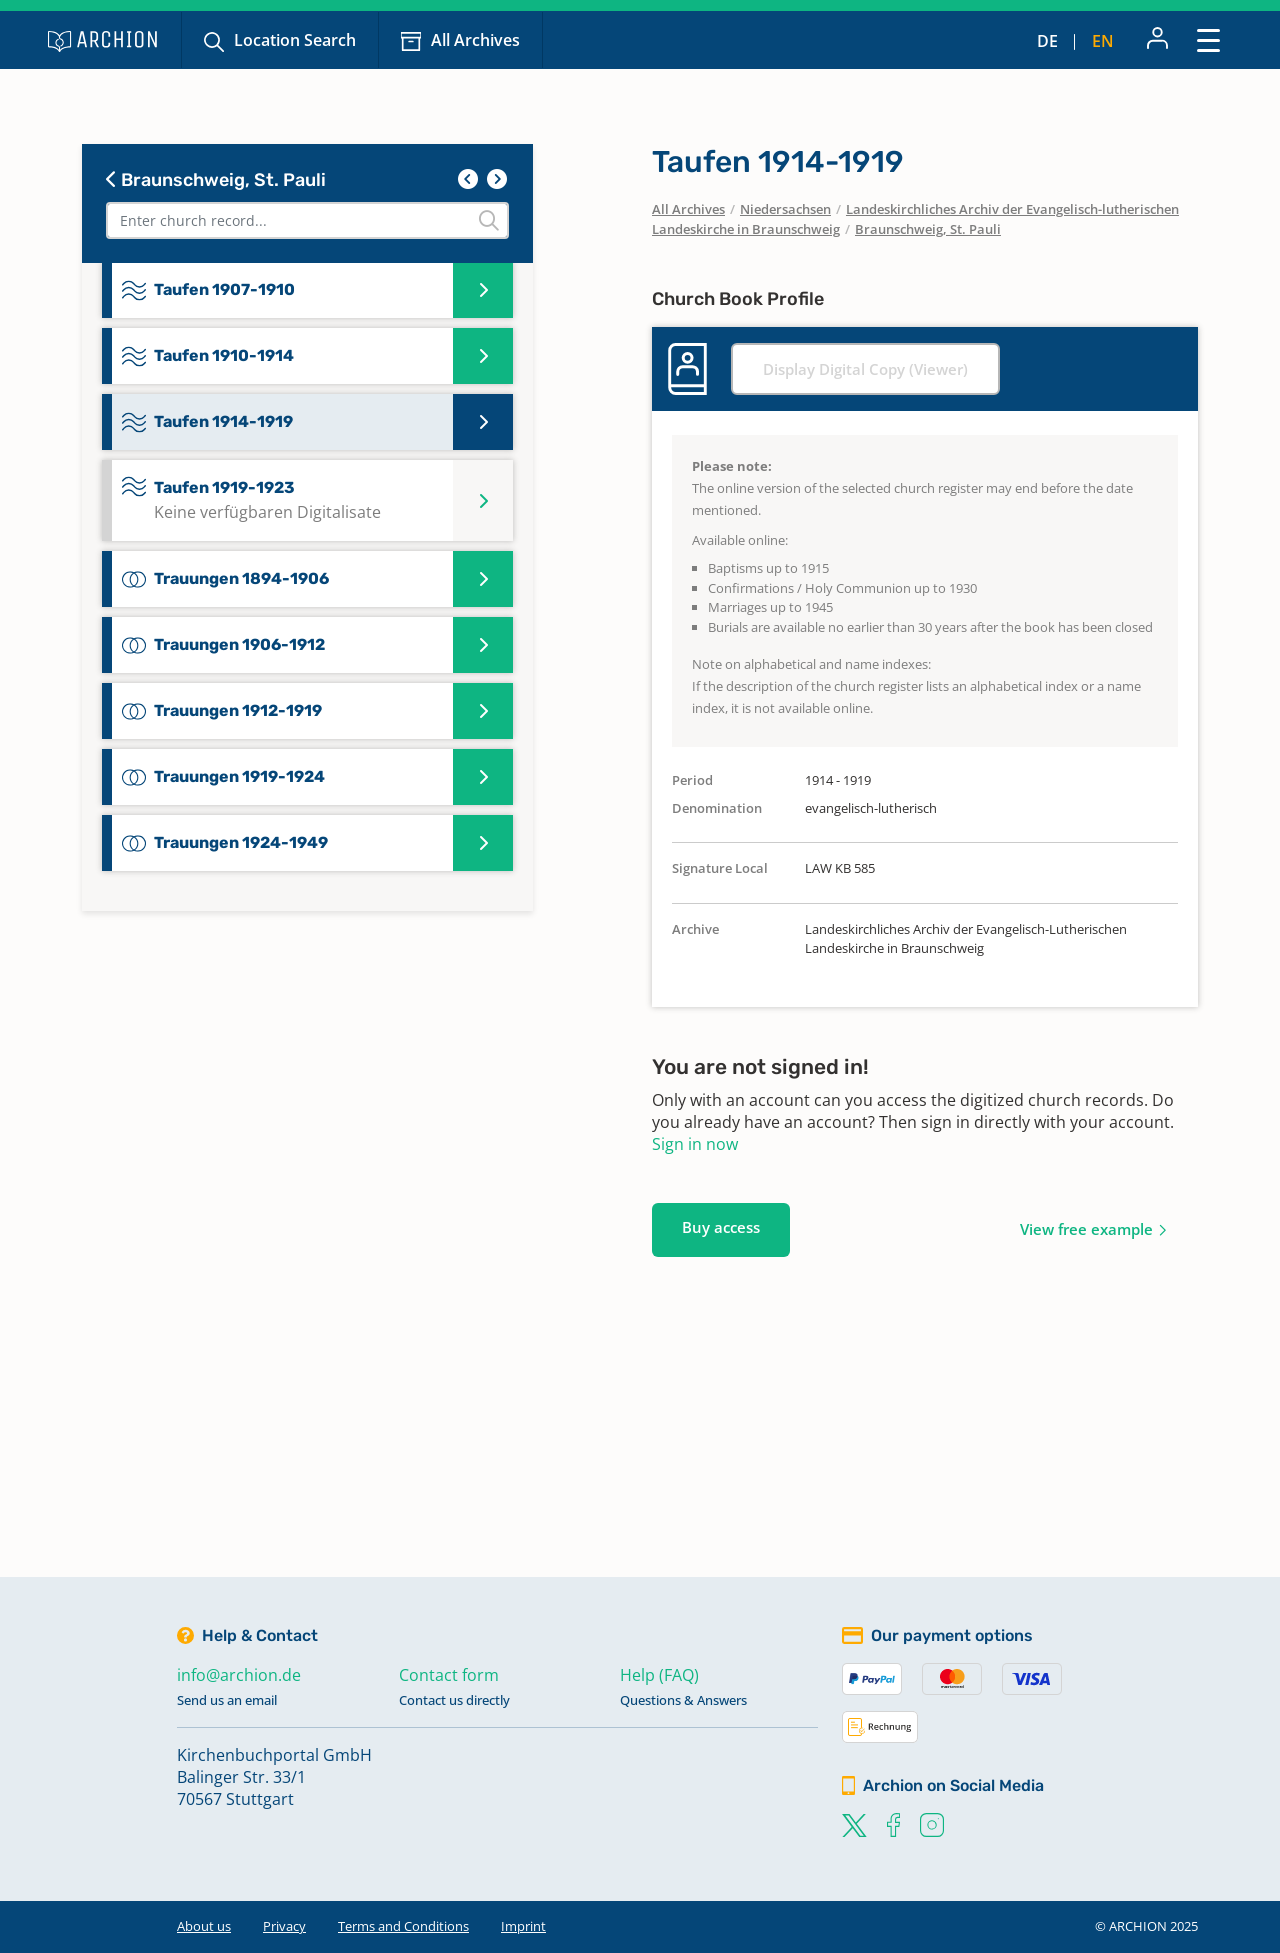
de (1047, 41)
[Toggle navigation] (1208, 39)
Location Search (295, 40)
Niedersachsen (785, 209)
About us (204, 1926)
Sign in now (695, 1144)
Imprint (523, 1926)
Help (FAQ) (659, 1675)
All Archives (475, 40)
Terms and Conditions (403, 1926)
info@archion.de (239, 1675)
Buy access (721, 1227)
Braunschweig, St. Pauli (216, 180)
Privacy (284, 1926)
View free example (1086, 1229)
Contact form (449, 1675)
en (1103, 41)
